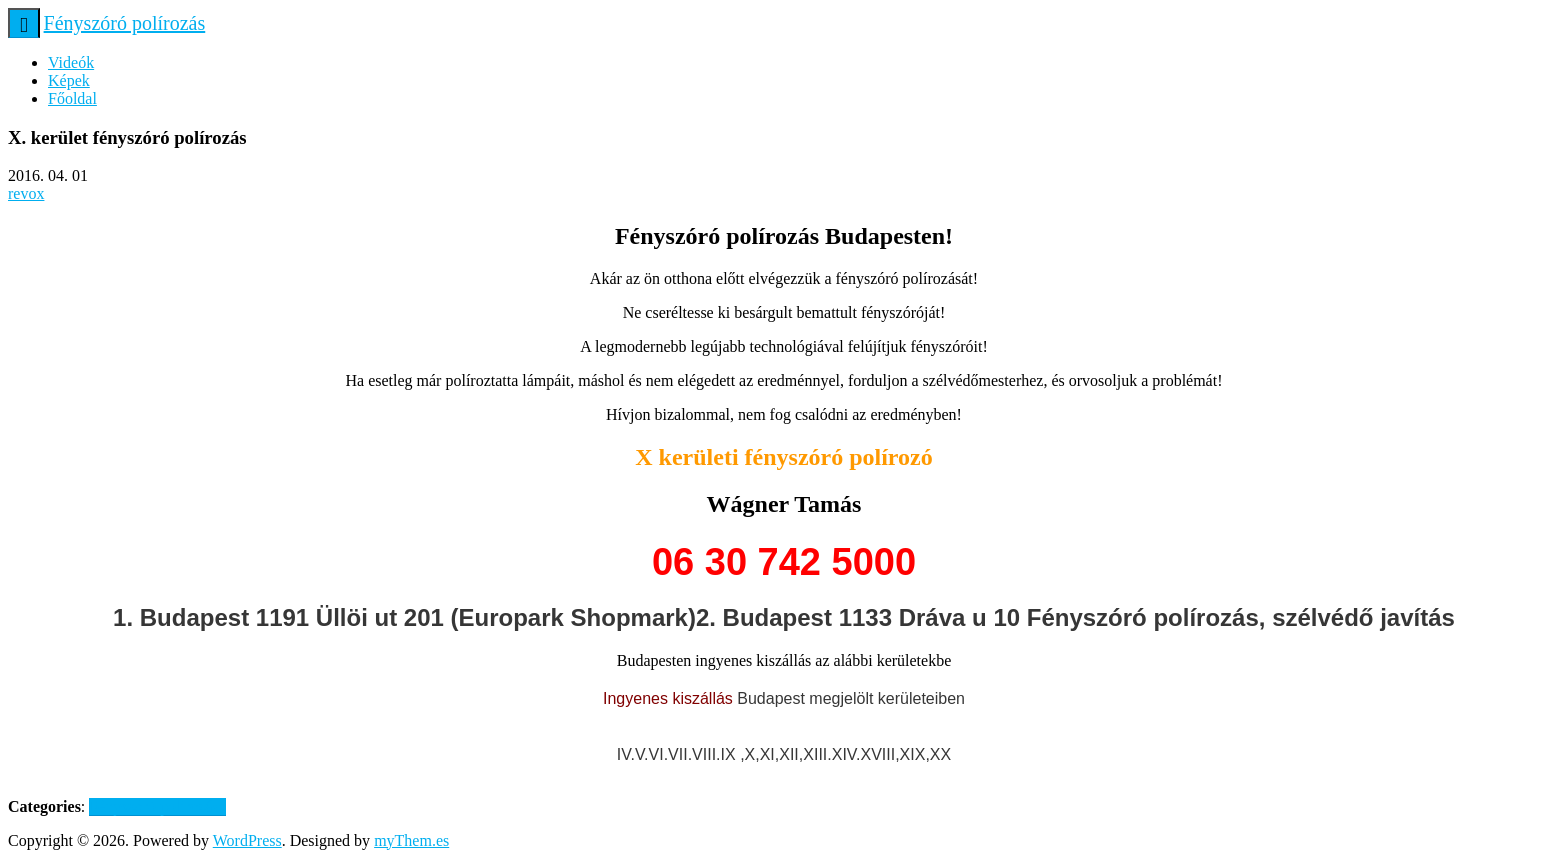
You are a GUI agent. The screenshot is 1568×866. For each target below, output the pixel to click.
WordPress (247, 840)
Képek (69, 80)
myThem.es (411, 840)
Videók (71, 62)
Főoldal (72, 98)
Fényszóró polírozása (157, 806)
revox (26, 193)
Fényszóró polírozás (125, 23)
